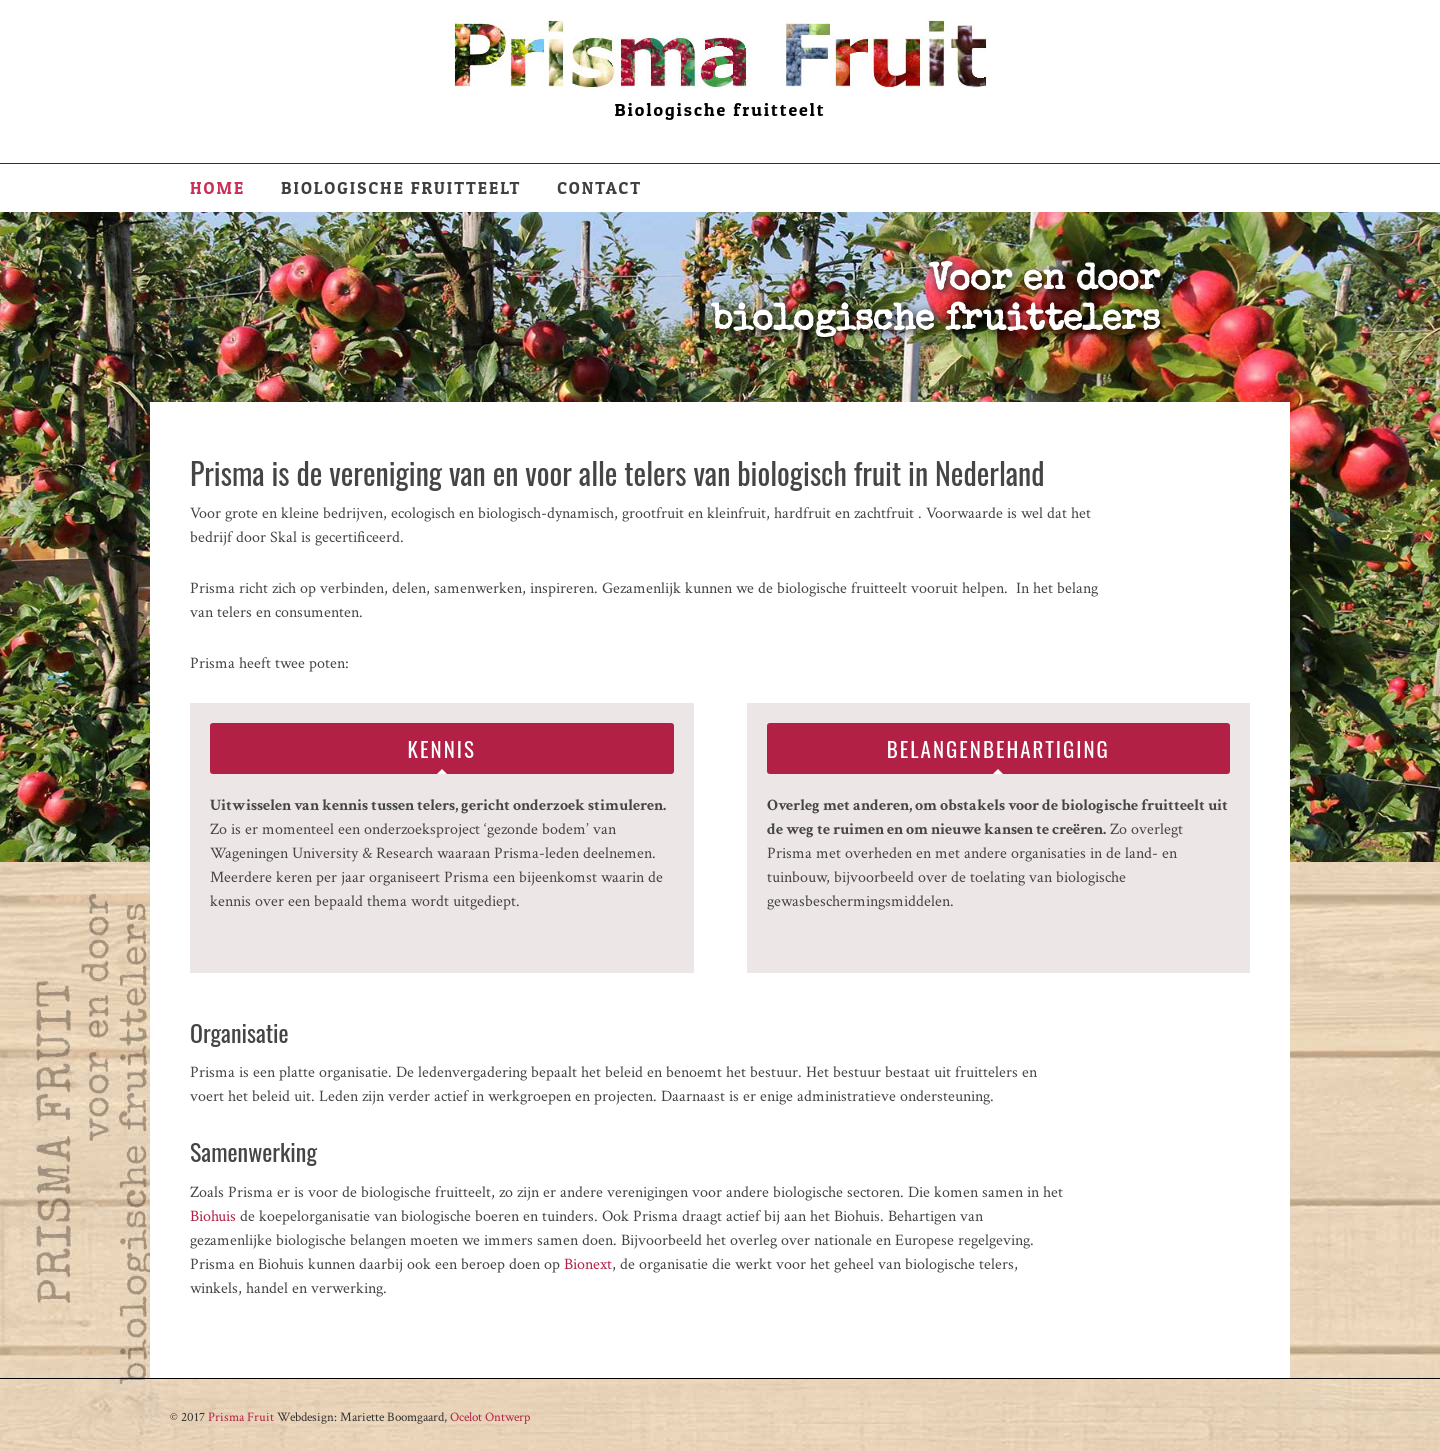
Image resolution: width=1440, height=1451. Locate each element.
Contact (599, 187)
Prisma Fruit (241, 1417)
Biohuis (213, 1216)
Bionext (588, 1264)
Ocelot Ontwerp (490, 1417)
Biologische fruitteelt (401, 187)
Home (217, 187)
